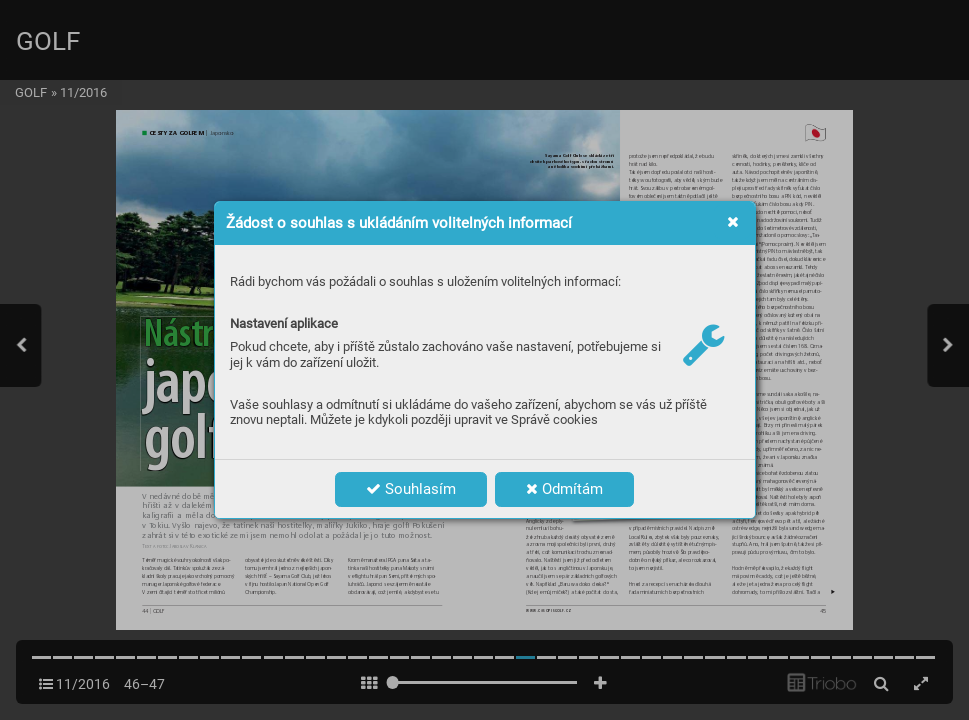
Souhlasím (411, 489)
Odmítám (564, 489)
